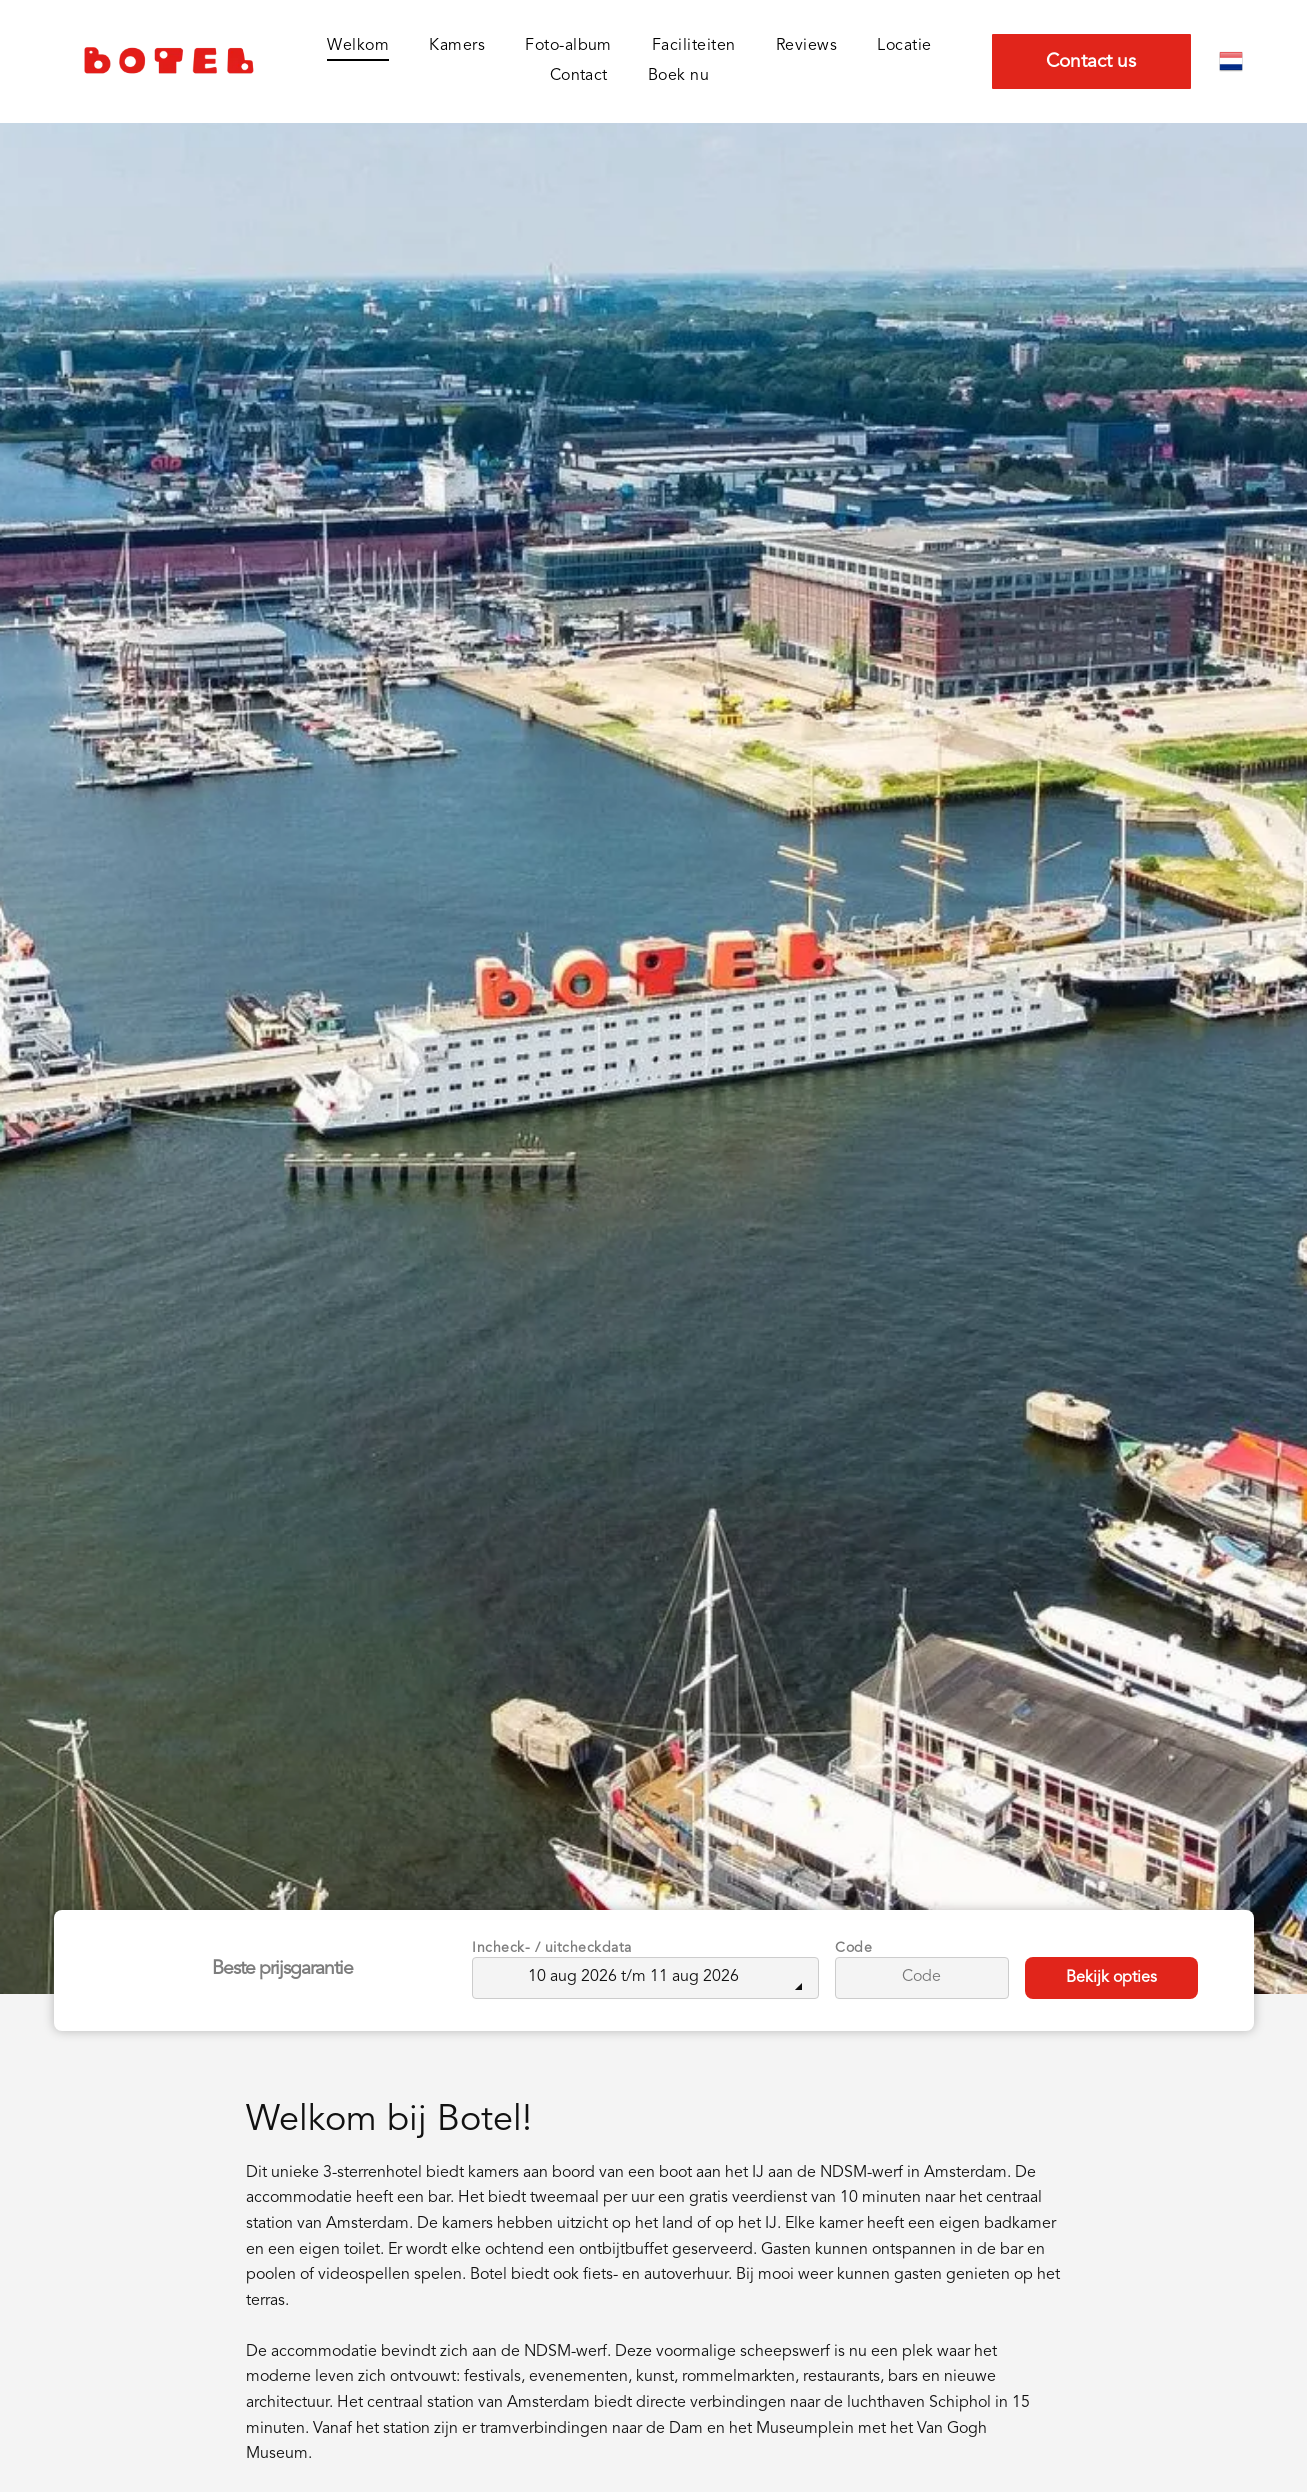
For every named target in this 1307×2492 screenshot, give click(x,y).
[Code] (922, 1978)
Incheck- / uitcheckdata (552, 1948)
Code (853, 1948)
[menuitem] (358, 46)
